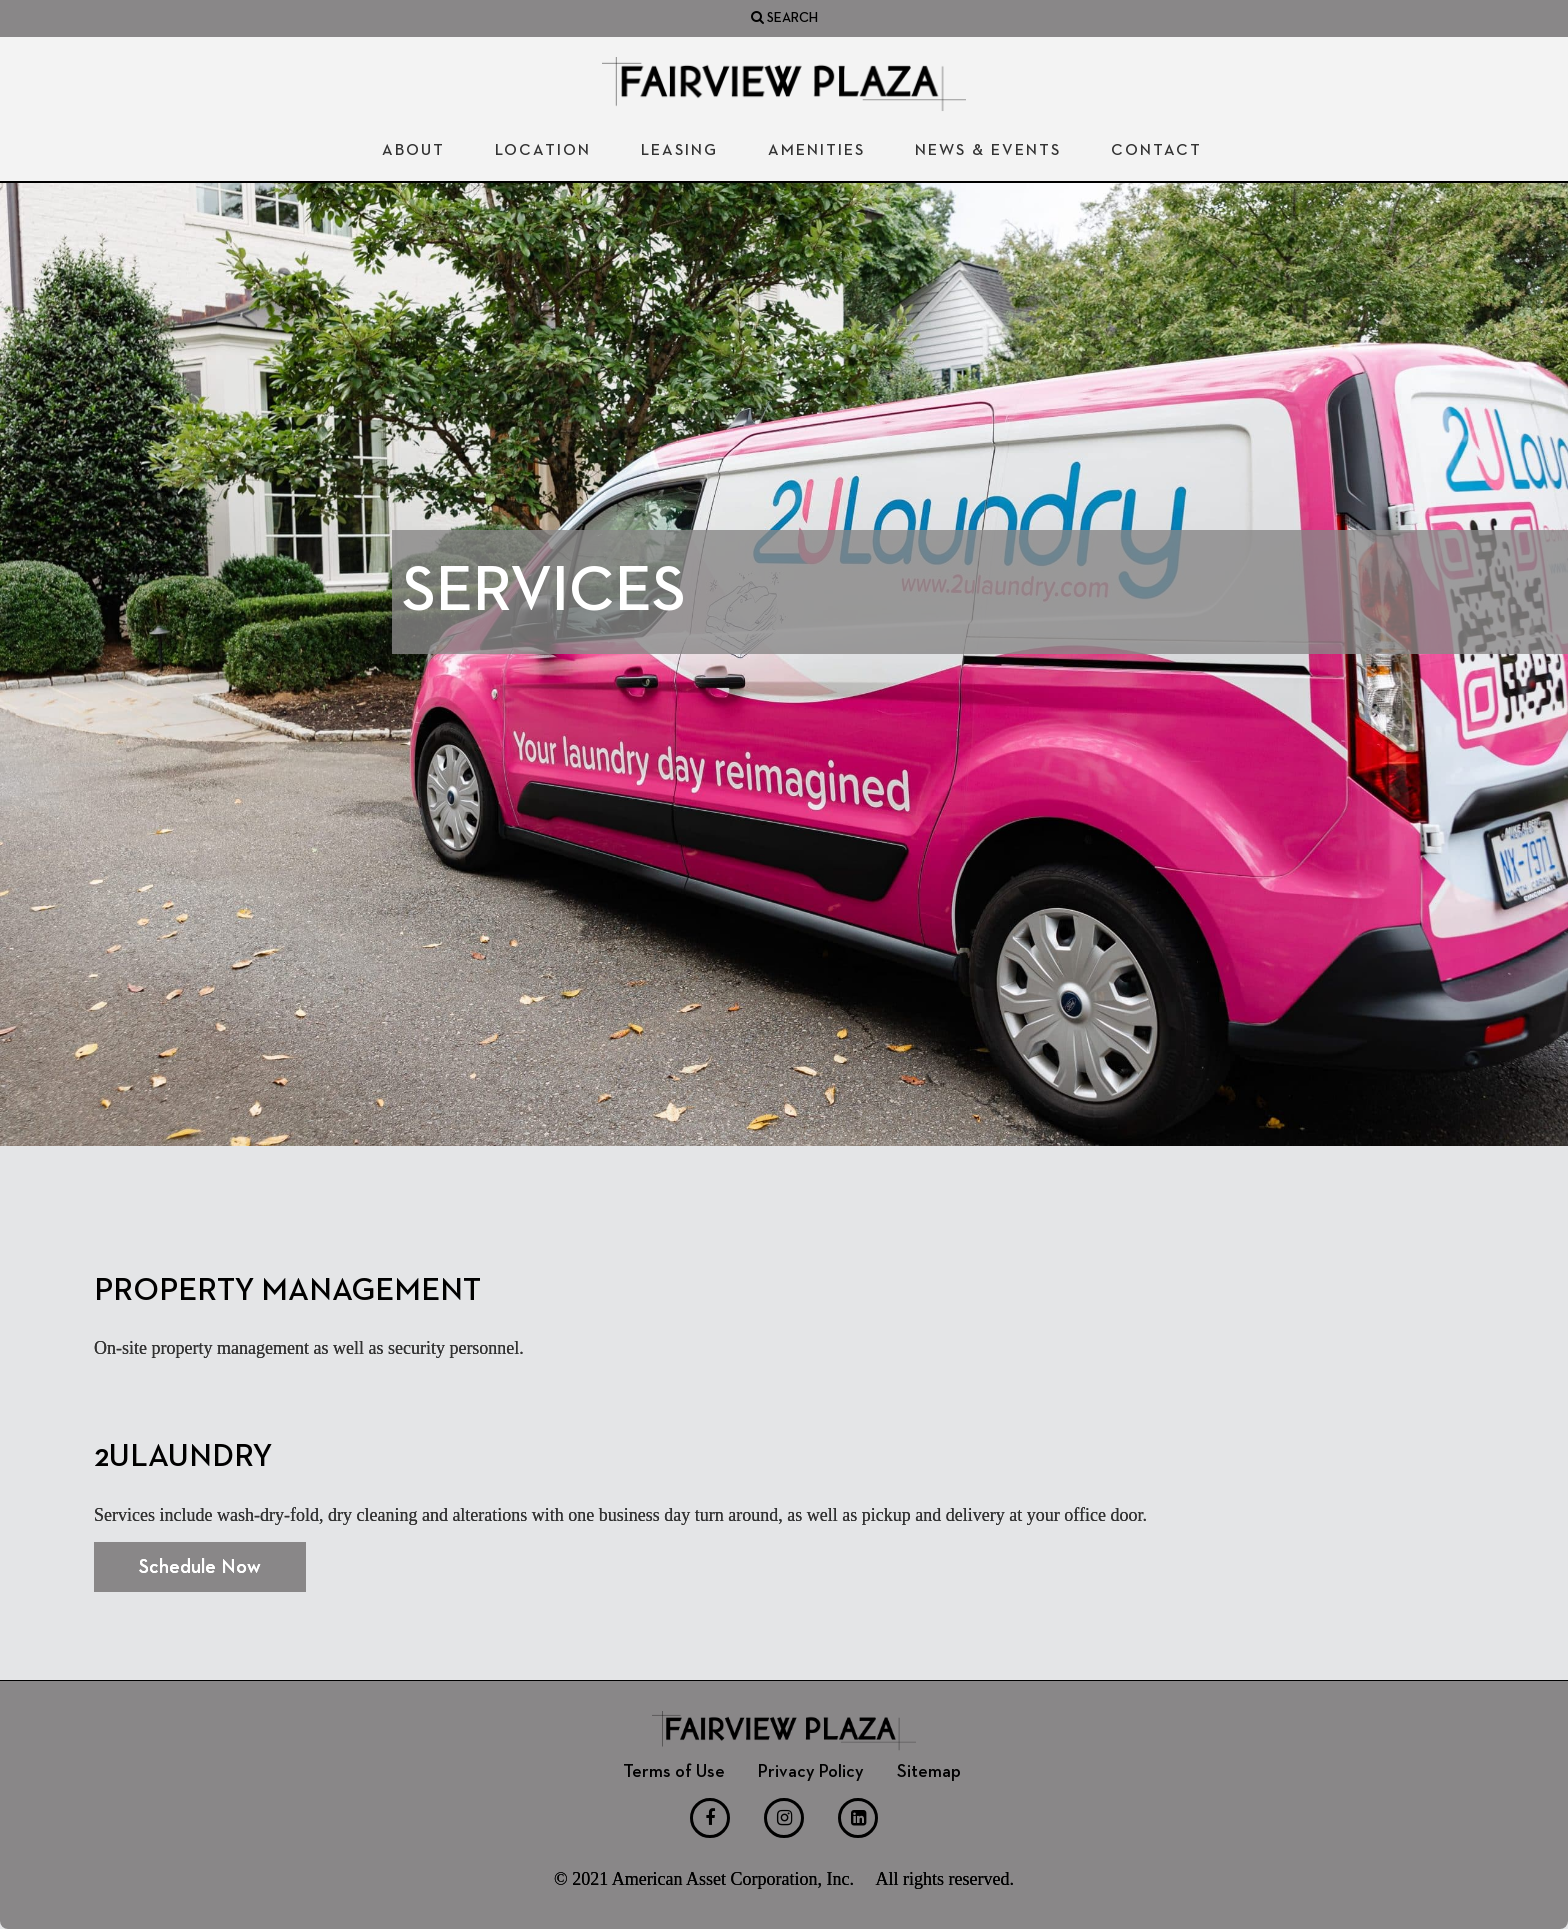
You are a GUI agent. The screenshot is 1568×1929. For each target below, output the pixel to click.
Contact (1156, 151)
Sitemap (929, 1772)
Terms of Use (674, 1772)
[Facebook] (710, 1818)
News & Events (988, 151)
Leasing (679, 151)
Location (543, 151)
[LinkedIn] (858, 1818)
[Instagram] (784, 1818)
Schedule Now (200, 1567)
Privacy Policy (811, 1772)
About (413, 151)
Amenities (816, 151)
